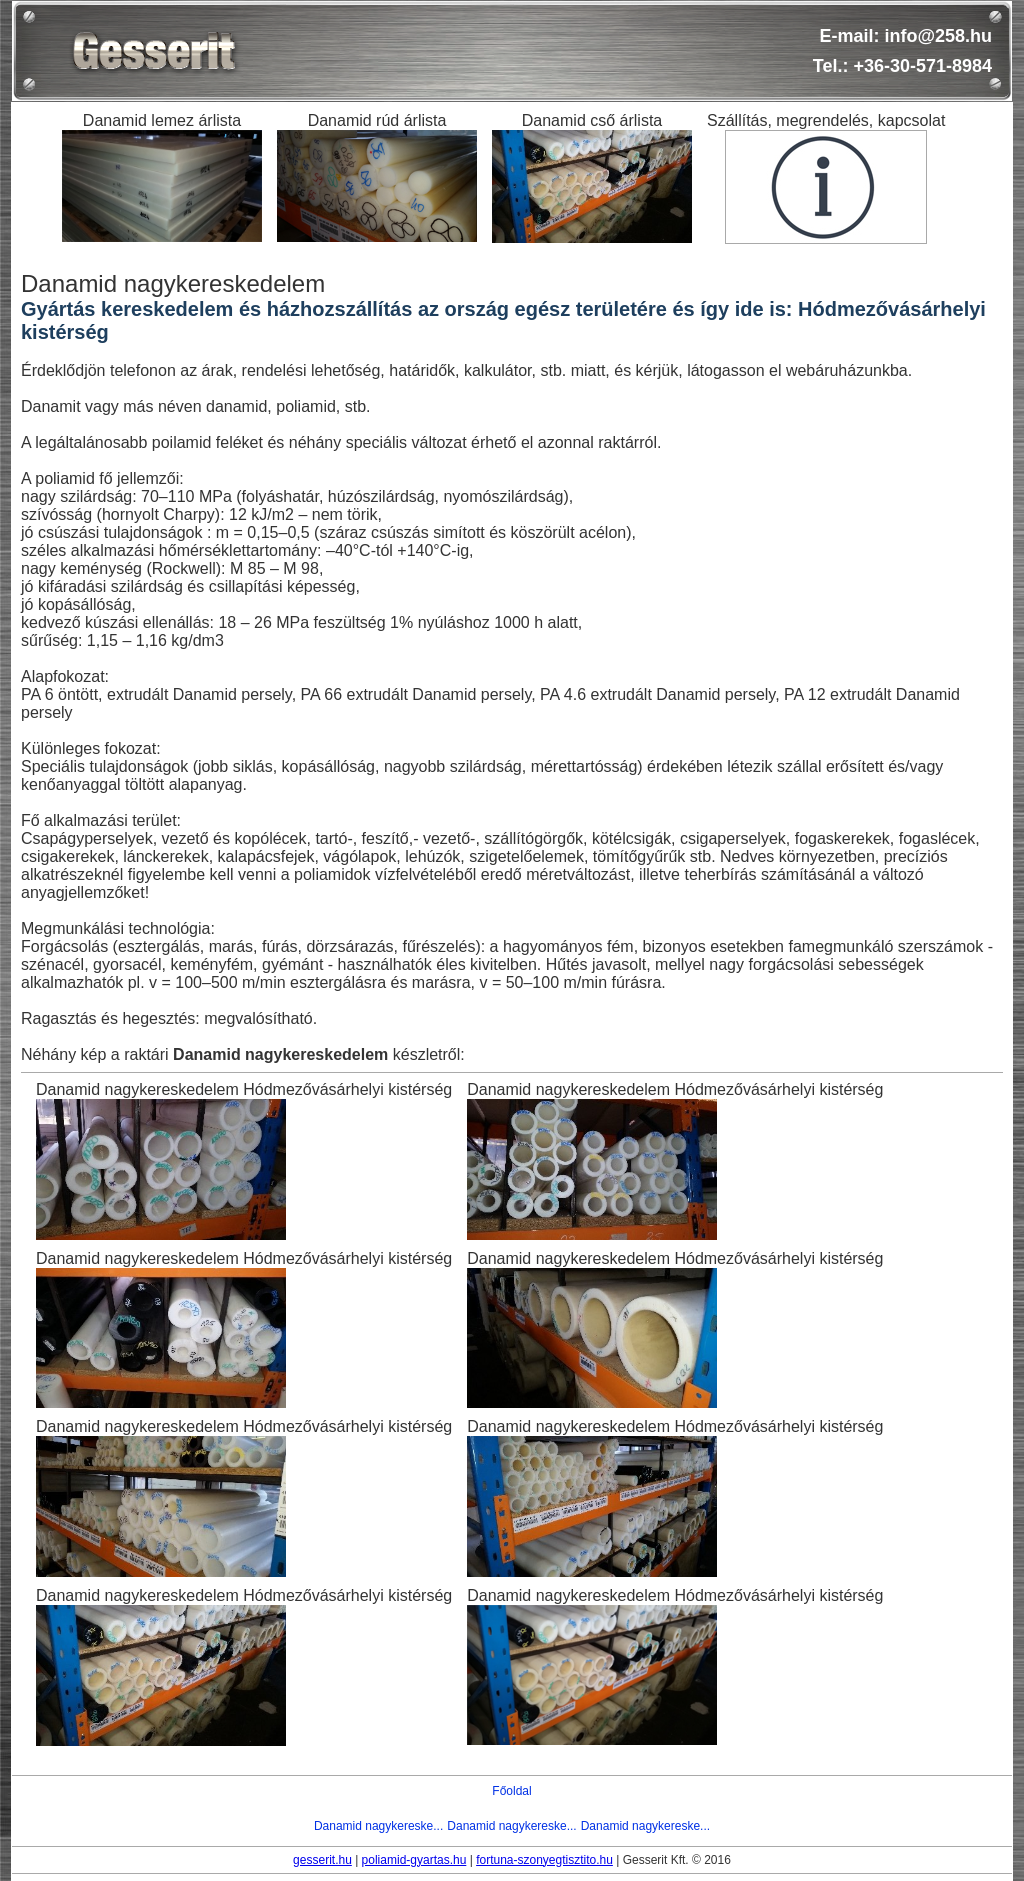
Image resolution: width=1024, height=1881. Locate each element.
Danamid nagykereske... (378, 1826)
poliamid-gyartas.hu (414, 1860)
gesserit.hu (322, 1860)
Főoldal (511, 1791)
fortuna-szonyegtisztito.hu (544, 1860)
